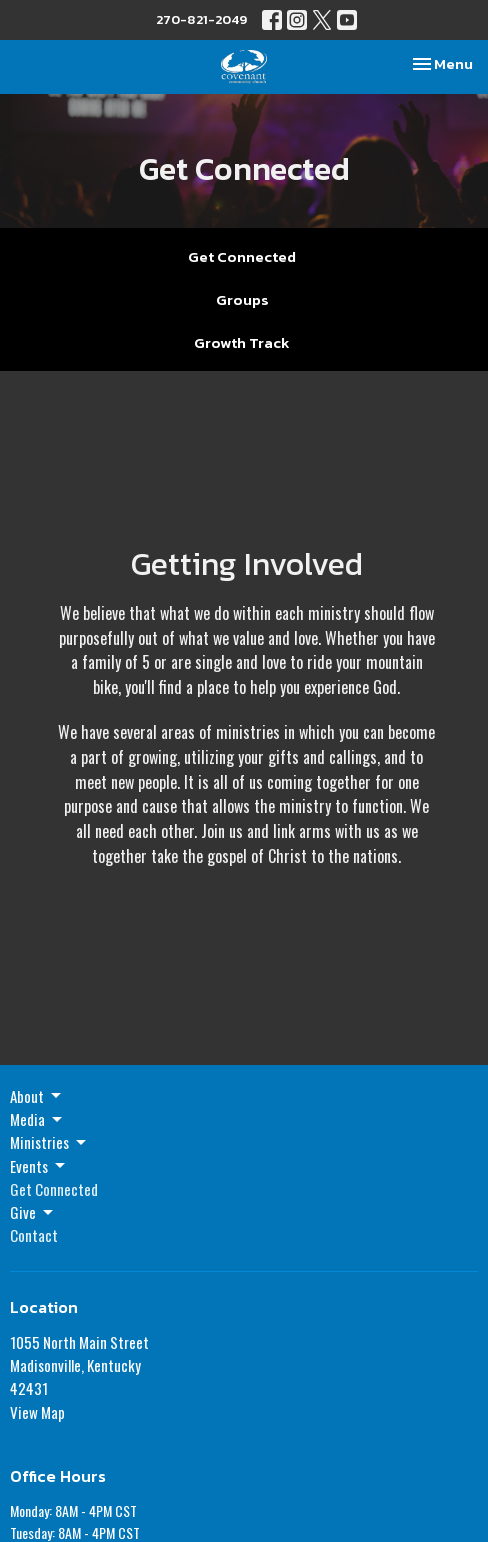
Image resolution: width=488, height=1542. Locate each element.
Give (33, 1212)
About (37, 1096)
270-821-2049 (201, 19)
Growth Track (242, 342)
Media (37, 1119)
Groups (242, 299)
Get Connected (242, 256)
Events (39, 1166)
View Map (37, 1412)
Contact (34, 1235)
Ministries (49, 1142)
